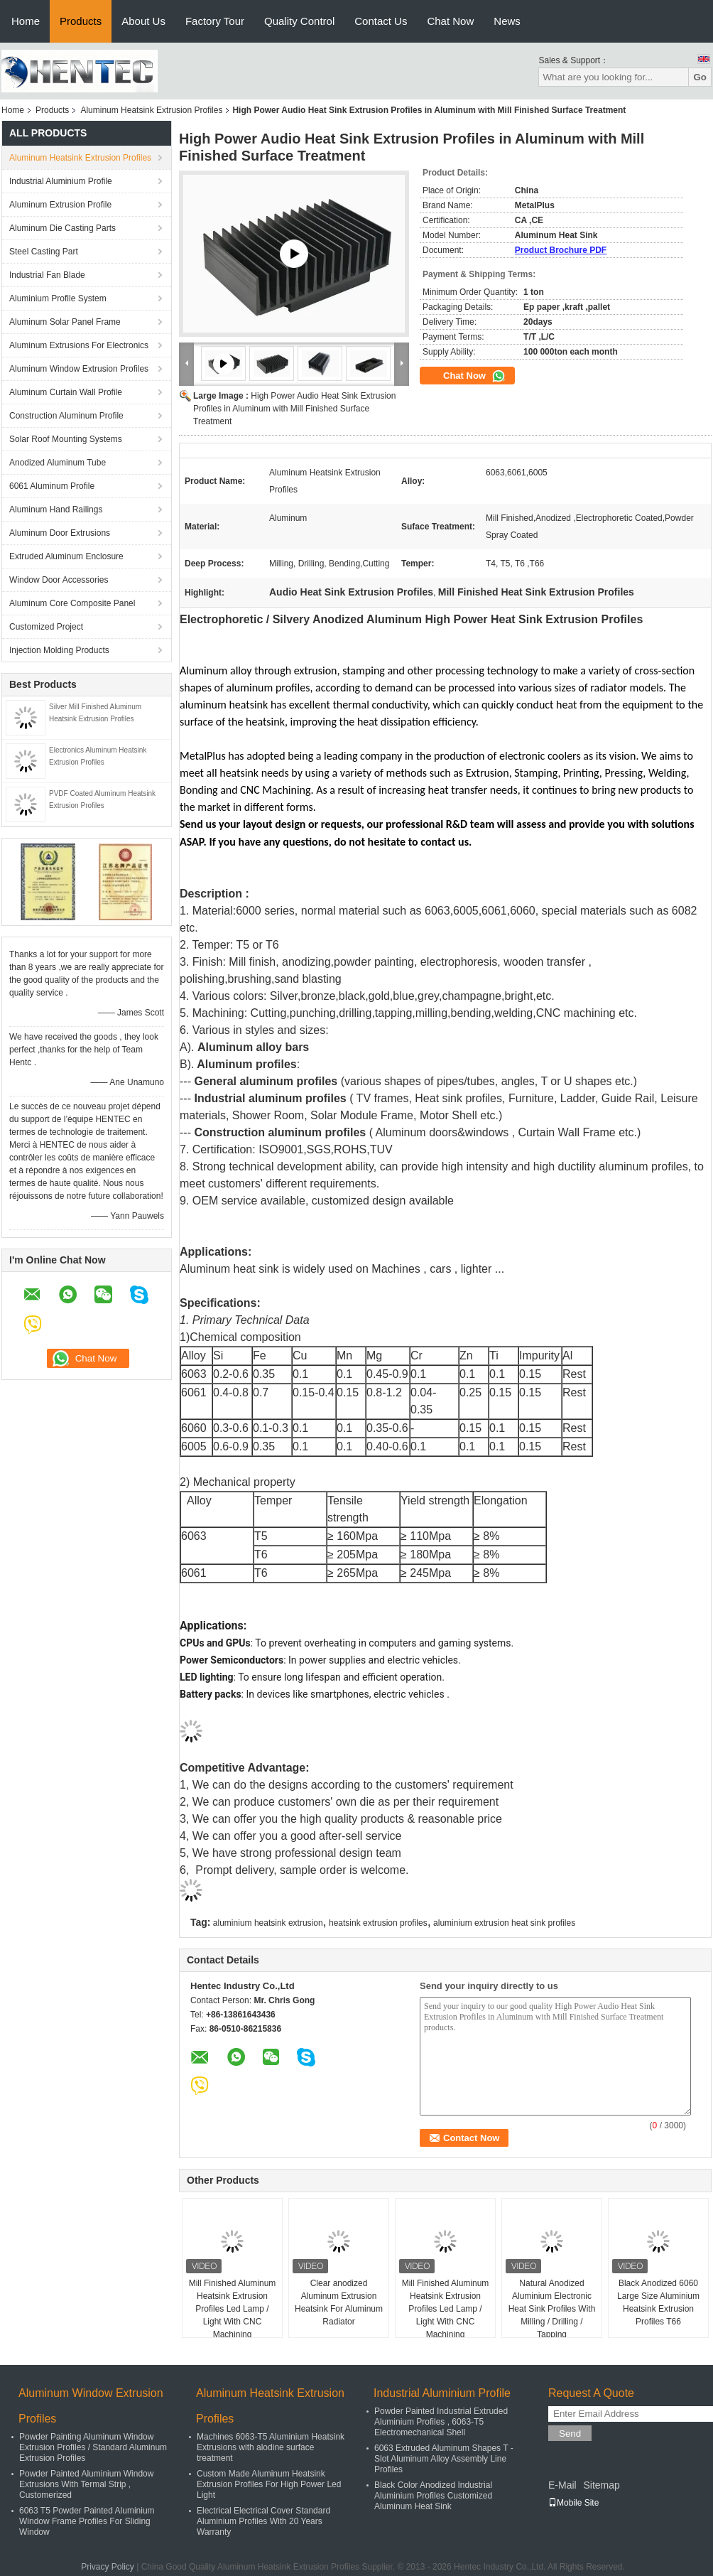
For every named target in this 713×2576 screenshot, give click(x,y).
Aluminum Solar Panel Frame (65, 322)
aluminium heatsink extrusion (268, 1923)
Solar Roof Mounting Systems (65, 439)
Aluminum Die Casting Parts (62, 228)
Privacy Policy (107, 2567)
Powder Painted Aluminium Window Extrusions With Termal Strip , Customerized (86, 2484)
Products (81, 21)
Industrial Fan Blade (47, 275)
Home (25, 21)
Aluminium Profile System (58, 298)
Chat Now (450, 21)
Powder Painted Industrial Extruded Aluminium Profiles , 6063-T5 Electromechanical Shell (441, 2421)
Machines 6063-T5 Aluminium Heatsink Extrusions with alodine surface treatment (270, 2447)
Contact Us (380, 21)
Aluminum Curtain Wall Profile (65, 392)
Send (570, 2433)
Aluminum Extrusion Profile (60, 205)
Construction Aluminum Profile (66, 416)
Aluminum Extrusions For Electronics (78, 345)
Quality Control (299, 21)
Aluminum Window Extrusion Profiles (78, 369)
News (507, 21)
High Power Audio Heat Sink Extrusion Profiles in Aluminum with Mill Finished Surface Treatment (294, 408)
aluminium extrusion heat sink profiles (504, 1923)
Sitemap (601, 2485)
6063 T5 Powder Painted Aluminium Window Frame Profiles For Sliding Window (87, 2521)
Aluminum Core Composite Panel (72, 603)
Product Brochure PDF (560, 250)
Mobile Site (573, 2503)
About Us (143, 21)
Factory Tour (214, 21)
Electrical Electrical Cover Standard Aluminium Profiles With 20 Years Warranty (263, 2521)
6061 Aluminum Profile (51, 486)
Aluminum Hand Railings (55, 509)
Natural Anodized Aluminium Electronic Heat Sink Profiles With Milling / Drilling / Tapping (552, 2308)
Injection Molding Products (59, 650)
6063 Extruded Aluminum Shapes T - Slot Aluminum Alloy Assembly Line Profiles (443, 2458)
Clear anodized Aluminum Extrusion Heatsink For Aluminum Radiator (339, 2302)
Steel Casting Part (43, 252)
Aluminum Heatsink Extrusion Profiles (151, 110)
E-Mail (562, 2485)
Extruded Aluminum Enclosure (66, 556)
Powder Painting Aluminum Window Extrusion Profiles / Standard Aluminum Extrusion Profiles (93, 2447)
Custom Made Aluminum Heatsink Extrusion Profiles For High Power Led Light (269, 2484)
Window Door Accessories (58, 580)
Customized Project (46, 627)
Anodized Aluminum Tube (57, 463)
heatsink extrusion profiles (378, 1923)
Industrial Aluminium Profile (60, 181)
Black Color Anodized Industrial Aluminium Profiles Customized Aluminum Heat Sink (433, 2495)
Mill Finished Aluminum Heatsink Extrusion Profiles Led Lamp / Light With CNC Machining (232, 2308)
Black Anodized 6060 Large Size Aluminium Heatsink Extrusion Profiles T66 (658, 2302)
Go (700, 77)
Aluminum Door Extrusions (59, 533)
